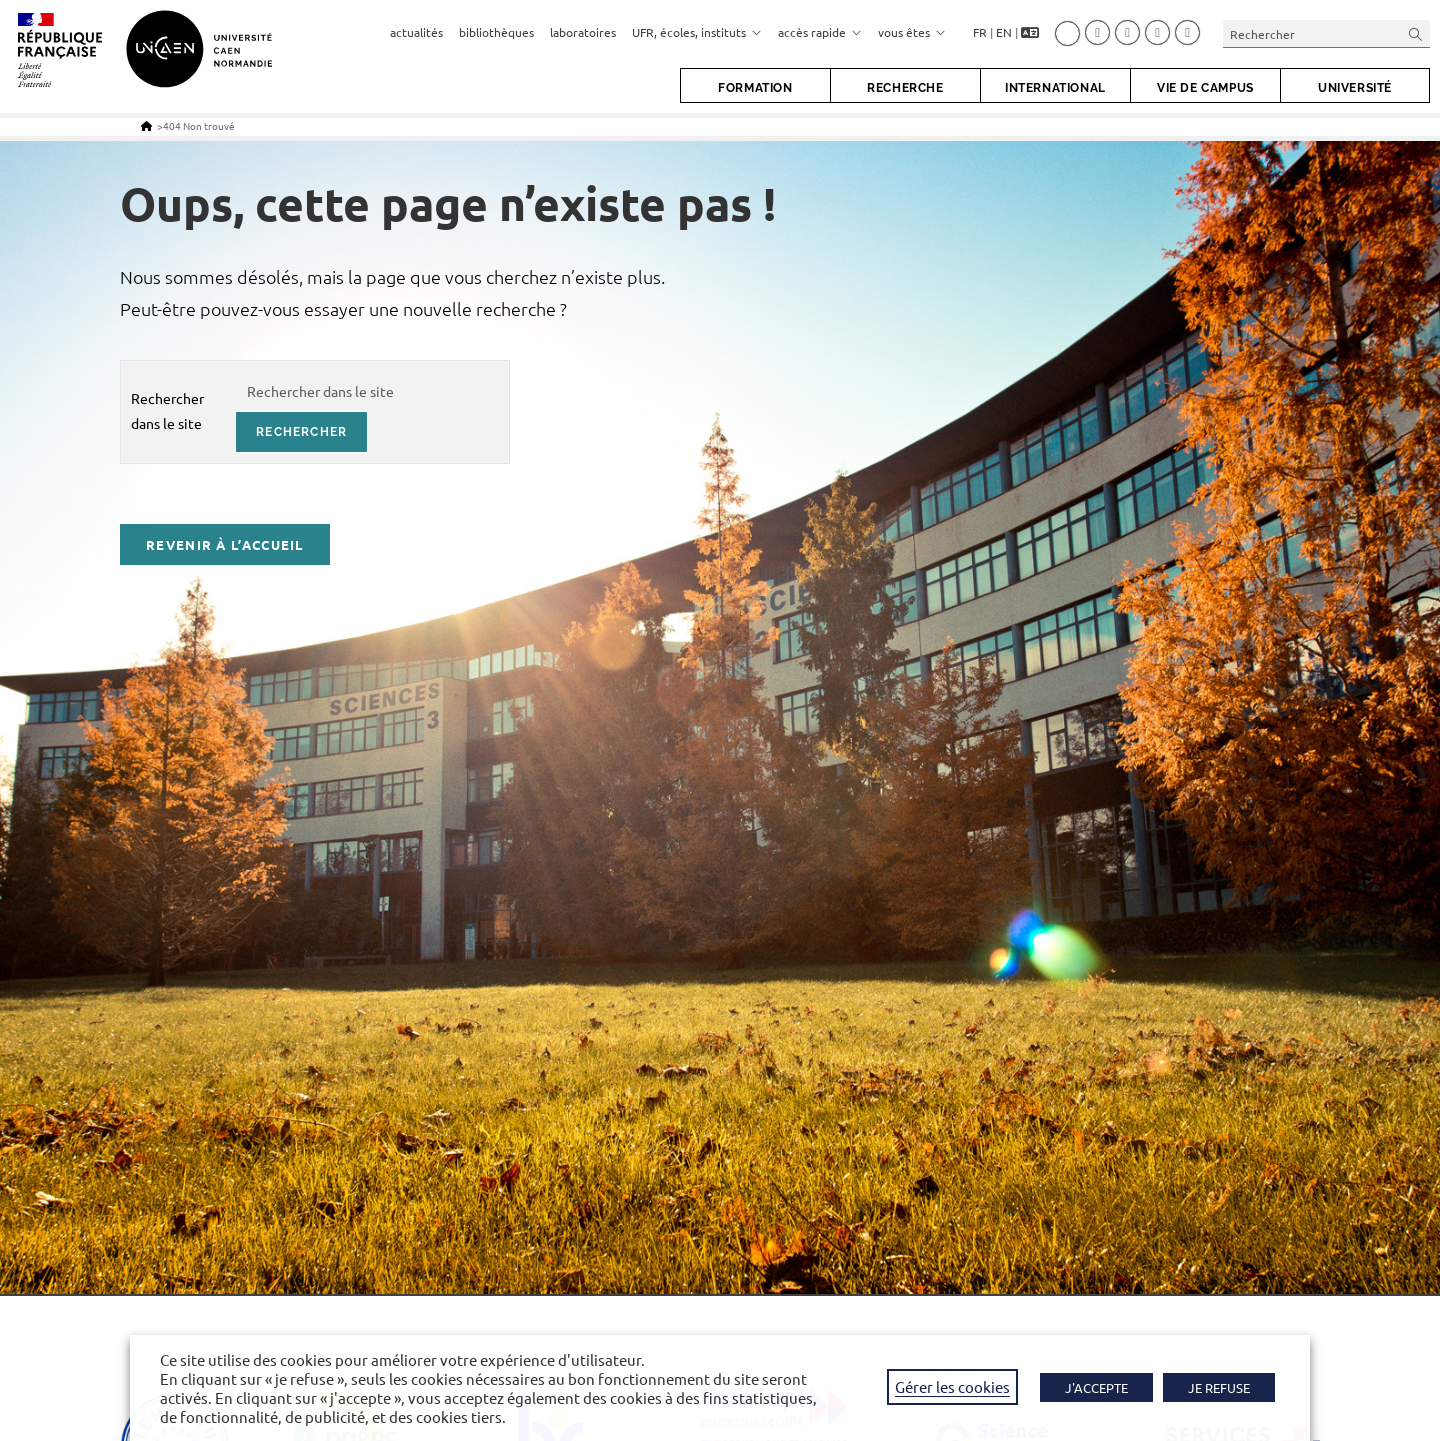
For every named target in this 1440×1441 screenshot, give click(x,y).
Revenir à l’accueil (225, 544)
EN (1004, 32)
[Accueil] (146, 125)
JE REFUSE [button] (1219, 1387)
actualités (416, 32)
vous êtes (912, 32)
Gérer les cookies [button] (952, 1386)
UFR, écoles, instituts (697, 32)
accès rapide (820, 32)
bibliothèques (496, 32)
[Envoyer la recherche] (1416, 33)
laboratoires (583, 32)
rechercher (301, 432)
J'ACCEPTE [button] (1096, 1387)
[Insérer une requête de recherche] (1326, 33)
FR (980, 32)
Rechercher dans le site (167, 410)
